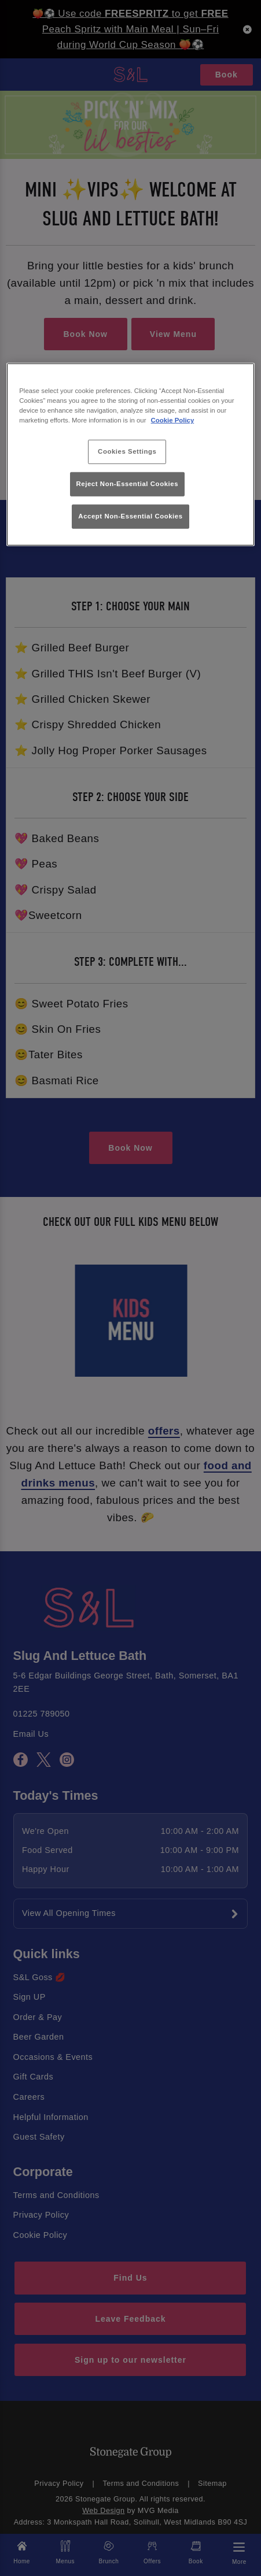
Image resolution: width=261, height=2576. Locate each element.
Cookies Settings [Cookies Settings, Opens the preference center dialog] (127, 451)
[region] (130, 454)
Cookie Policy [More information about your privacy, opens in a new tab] (172, 420)
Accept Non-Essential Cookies (130, 516)
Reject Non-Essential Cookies (127, 483)
